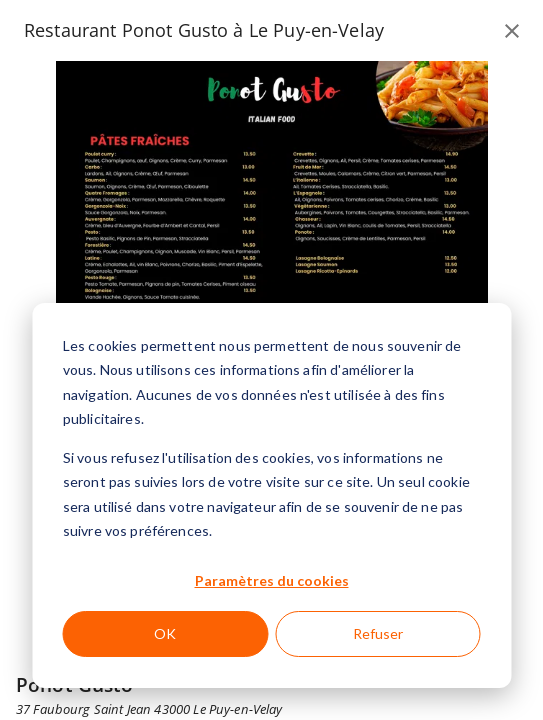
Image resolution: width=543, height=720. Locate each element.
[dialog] (271, 495)
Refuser (378, 633)
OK (165, 633)
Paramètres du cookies (272, 580)
